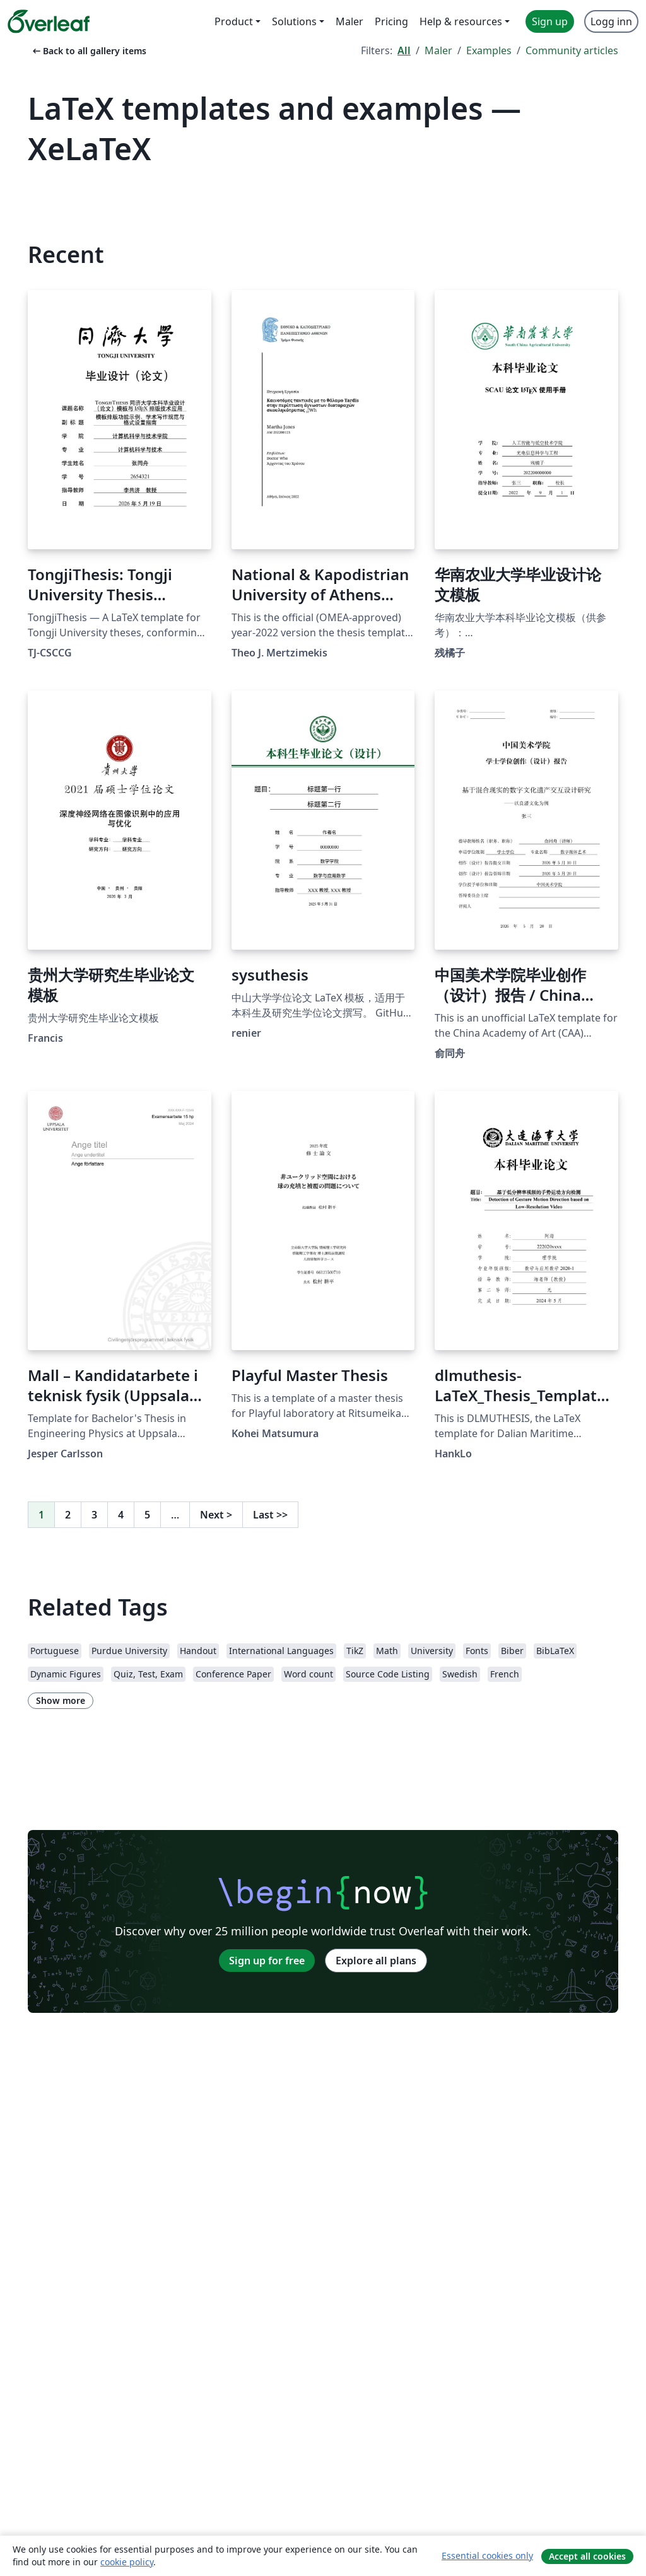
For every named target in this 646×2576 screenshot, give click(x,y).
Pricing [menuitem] (391, 21)
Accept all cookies (587, 2556)
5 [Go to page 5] (147, 1515)
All (404, 50)
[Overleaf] (49, 21)
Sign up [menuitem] (550, 21)
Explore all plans (376, 1960)
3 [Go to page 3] (94, 1515)
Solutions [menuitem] (294, 21)
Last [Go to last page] (270, 1515)
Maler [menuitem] (349, 21)
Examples (489, 50)
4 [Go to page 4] (121, 1515)
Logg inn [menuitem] (611, 21)
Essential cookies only (487, 2555)
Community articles (572, 50)
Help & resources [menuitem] (461, 21)
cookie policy (126, 2562)
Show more (60, 1700)
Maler (438, 50)
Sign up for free (267, 1960)
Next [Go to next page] (216, 1515)
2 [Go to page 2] (68, 1515)
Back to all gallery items (88, 51)
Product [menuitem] (233, 21)
